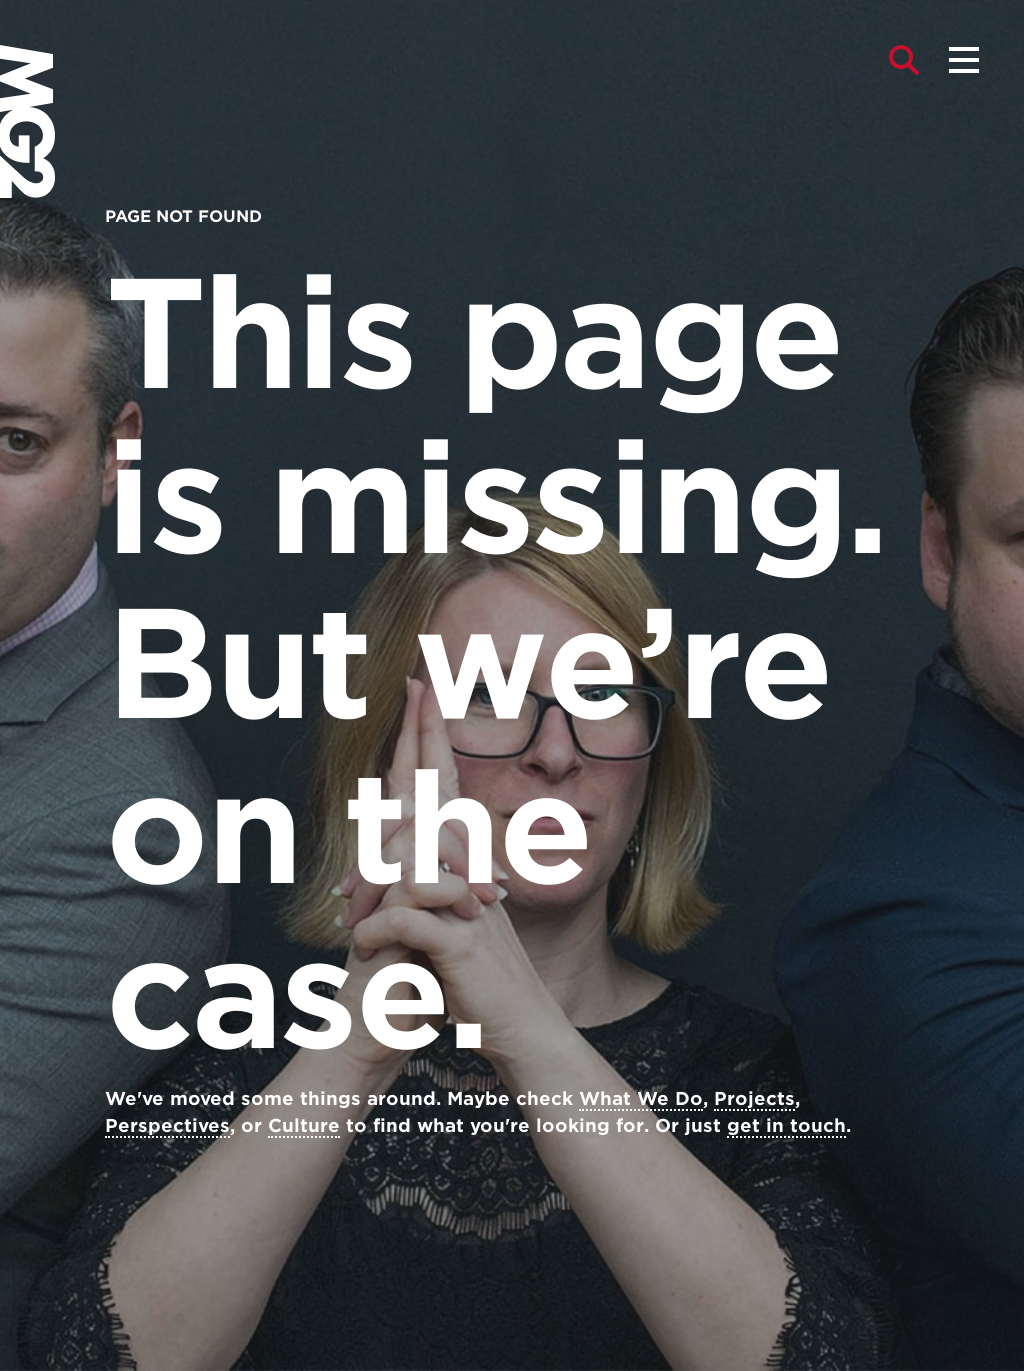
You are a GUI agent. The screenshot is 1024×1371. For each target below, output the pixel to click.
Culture (304, 1125)
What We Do (641, 1098)
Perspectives (167, 1125)
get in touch (786, 1125)
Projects (754, 1098)
